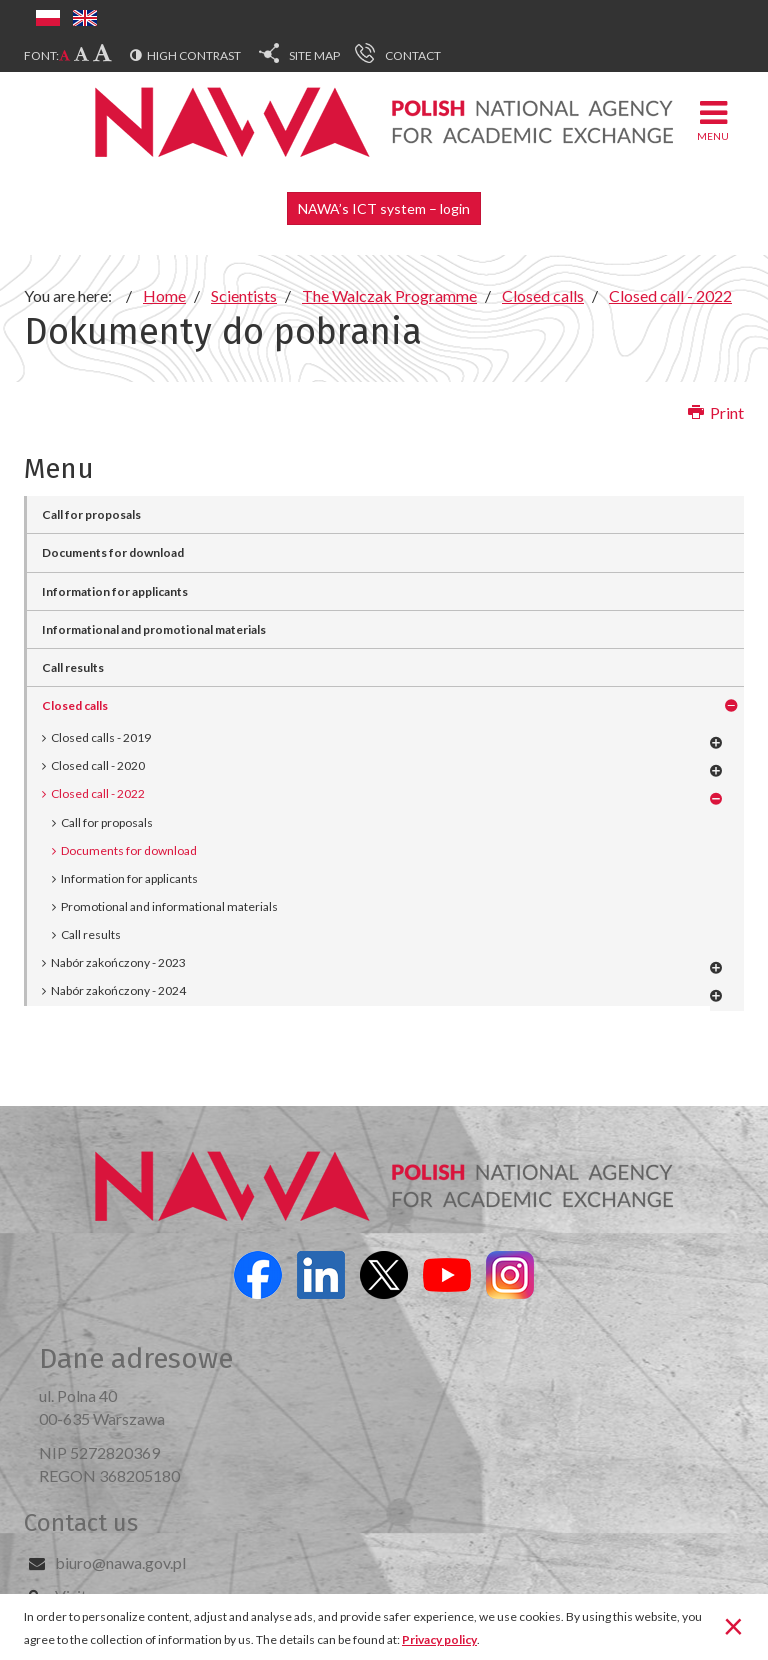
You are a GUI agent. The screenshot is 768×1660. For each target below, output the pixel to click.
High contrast (194, 55)
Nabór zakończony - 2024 (118, 990)
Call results (73, 667)
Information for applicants (115, 591)
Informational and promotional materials (154, 629)
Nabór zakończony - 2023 (118, 962)
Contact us (81, 1523)
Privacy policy (439, 1639)
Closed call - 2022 (98, 793)
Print (716, 412)
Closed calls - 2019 (101, 737)
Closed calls (75, 705)
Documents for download (113, 552)
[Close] (733, 1625)
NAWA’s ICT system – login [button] (384, 208)
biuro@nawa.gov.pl (120, 1562)
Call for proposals (91, 514)
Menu (713, 119)
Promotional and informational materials (169, 906)
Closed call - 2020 (98, 765)
